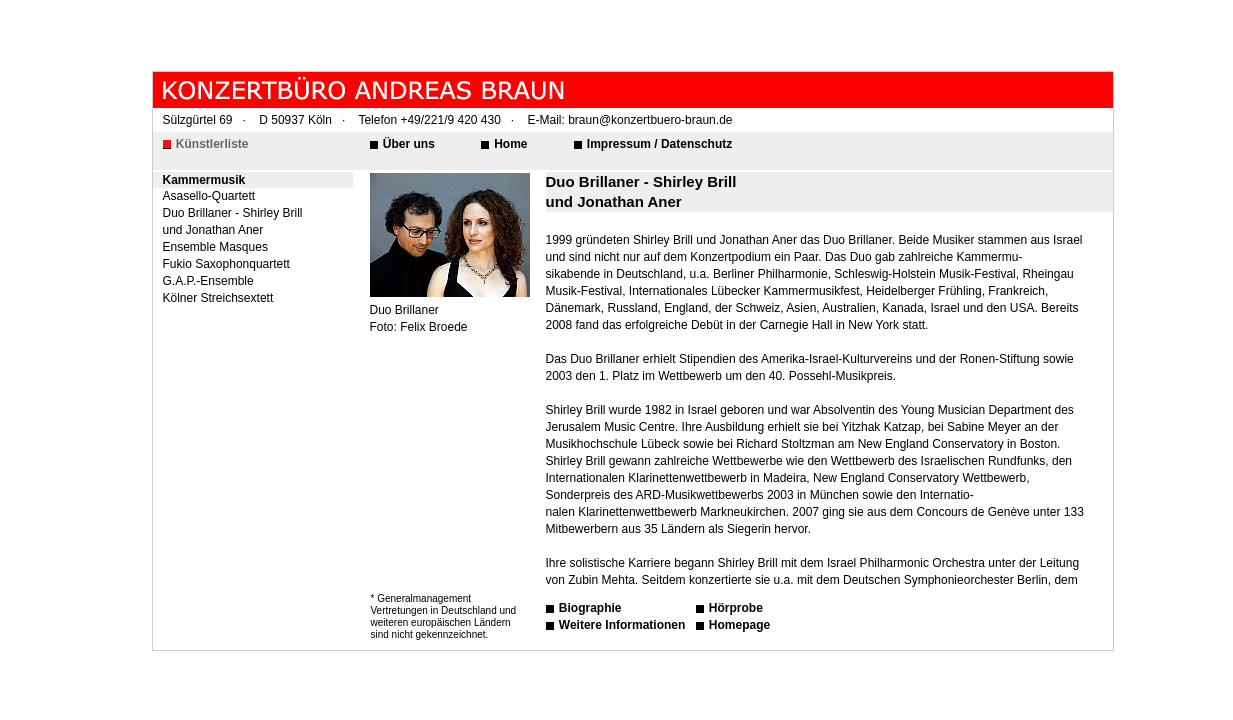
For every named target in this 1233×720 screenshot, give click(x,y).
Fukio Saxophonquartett (226, 264)
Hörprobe (734, 608)
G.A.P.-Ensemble (208, 281)
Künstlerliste (211, 144)
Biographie (589, 608)
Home (509, 144)
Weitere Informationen (621, 625)
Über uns (407, 144)
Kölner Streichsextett (218, 298)
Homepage (738, 625)
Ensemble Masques (215, 247)
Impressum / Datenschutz (658, 144)
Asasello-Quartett (209, 196)
